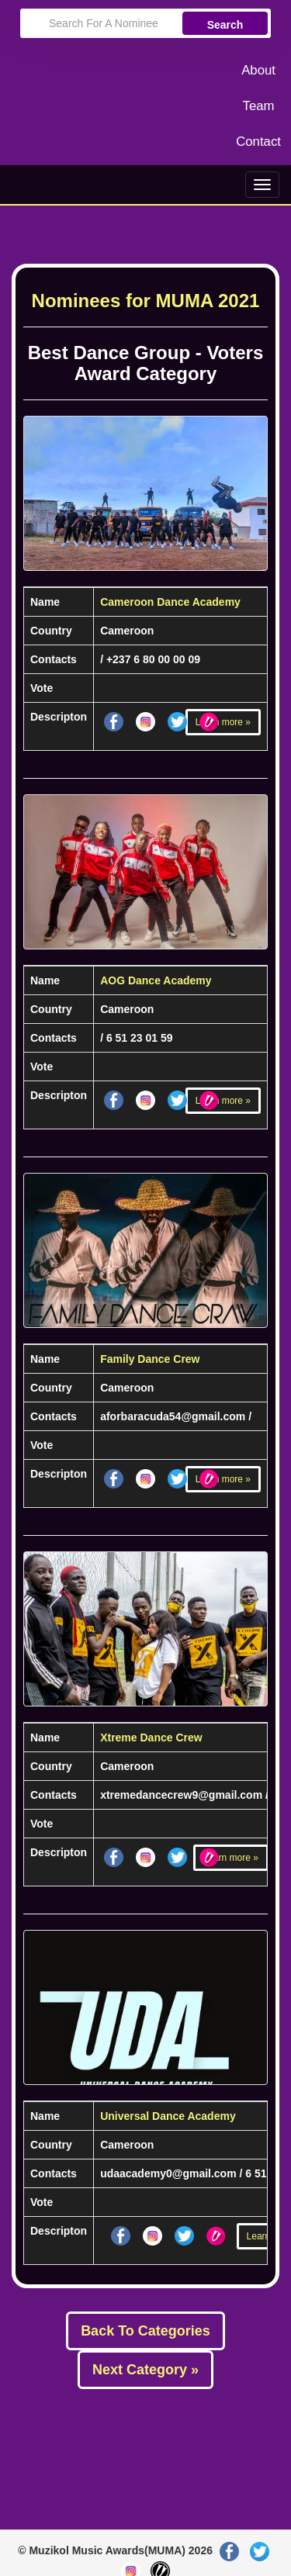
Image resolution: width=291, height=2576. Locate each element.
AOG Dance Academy (155, 980)
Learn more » (223, 722)
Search (225, 25)
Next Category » (145, 2369)
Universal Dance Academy (168, 2116)
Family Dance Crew (149, 1359)
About (258, 70)
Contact (258, 141)
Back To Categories (145, 2331)
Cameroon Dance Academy (170, 602)
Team (259, 106)
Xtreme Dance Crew (151, 1737)
